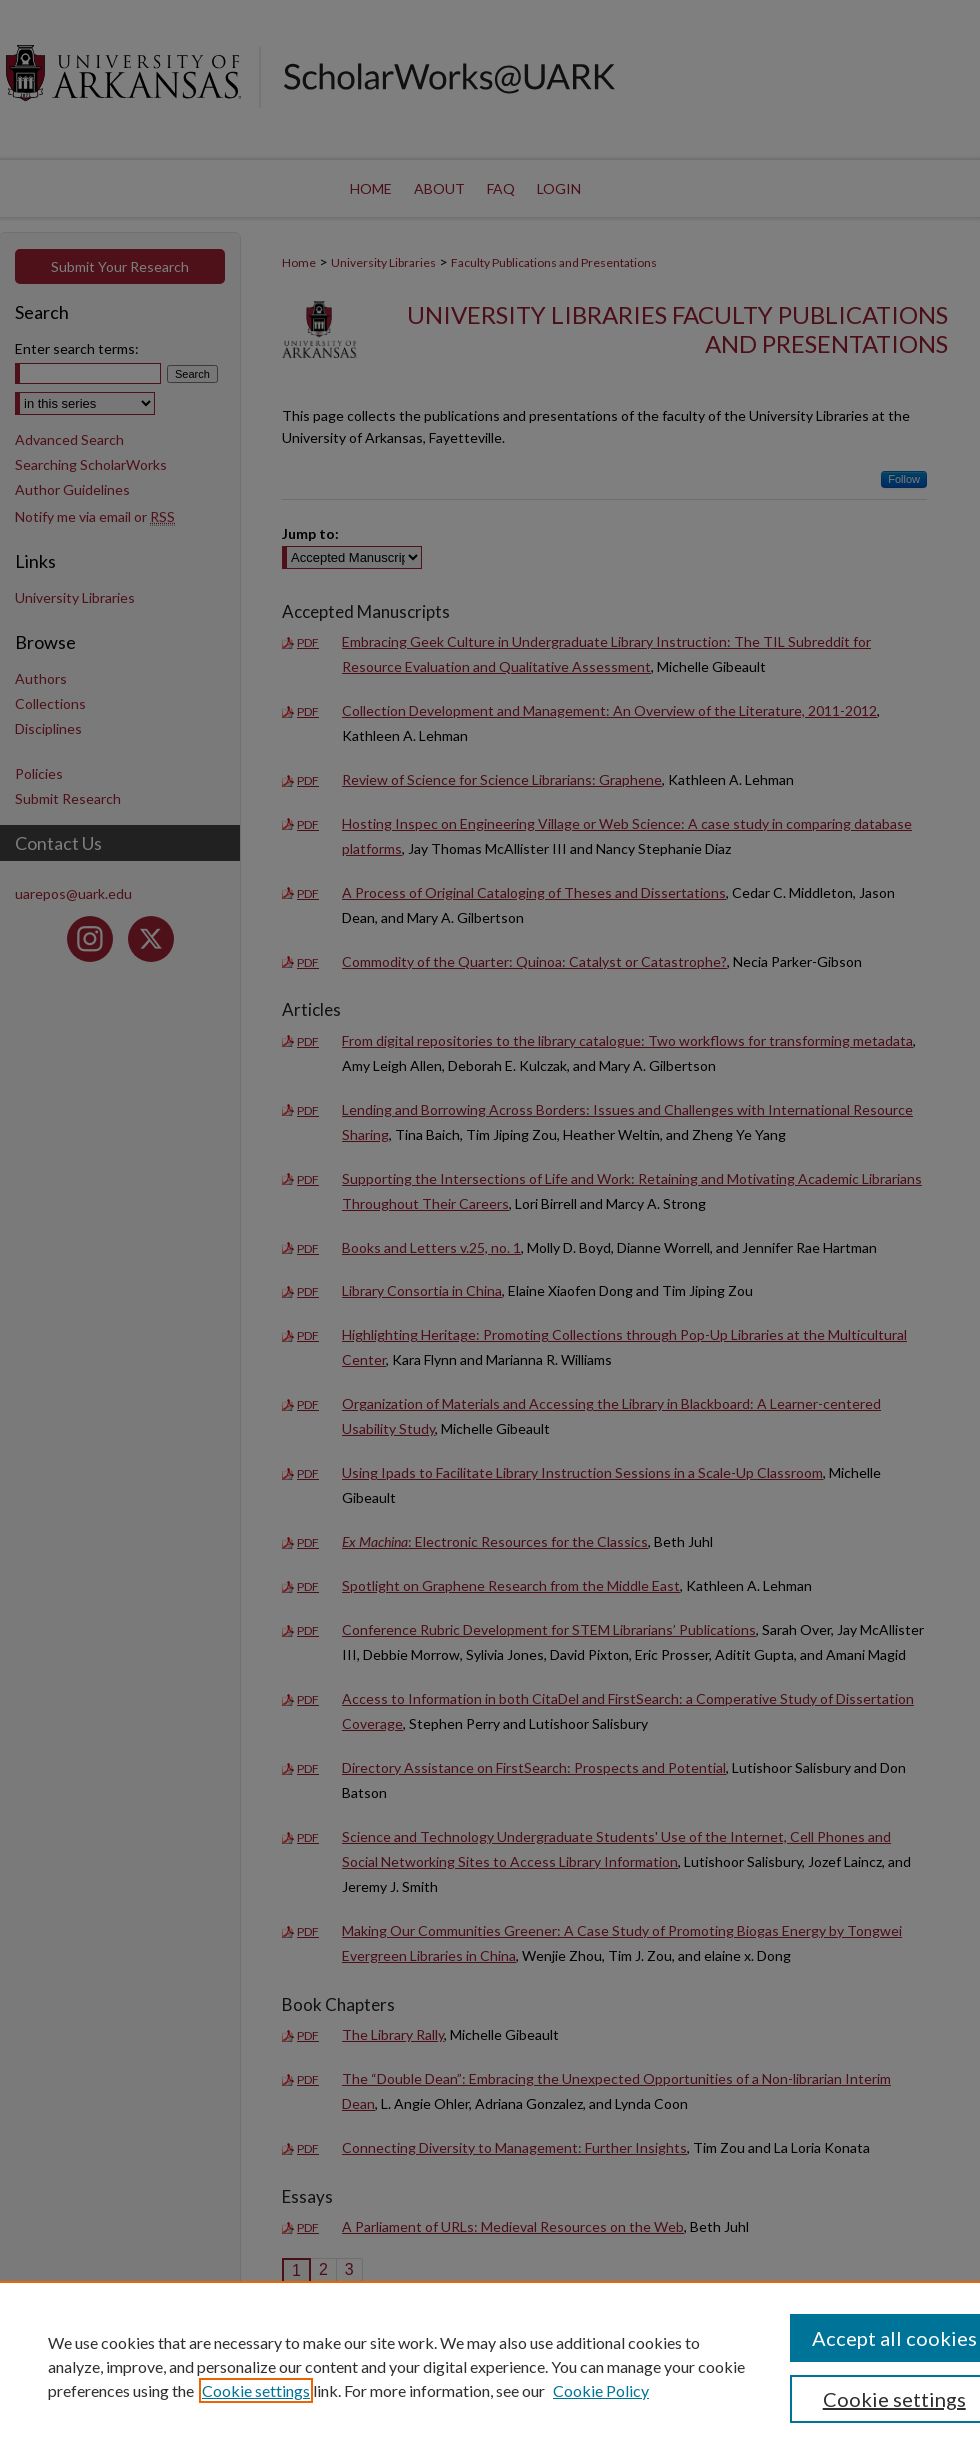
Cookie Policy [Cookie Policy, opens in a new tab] (601, 2390)
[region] (490, 2366)
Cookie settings (256, 2390)
